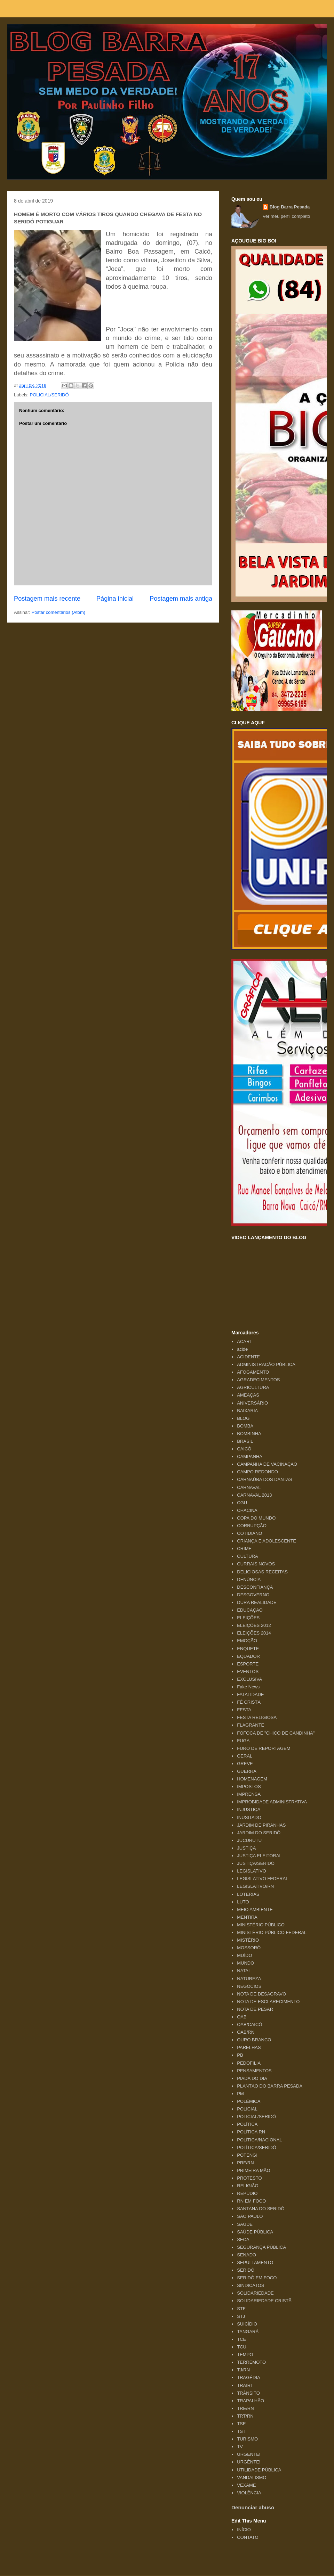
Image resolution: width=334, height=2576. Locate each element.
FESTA (244, 1709)
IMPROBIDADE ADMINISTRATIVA (272, 1801)
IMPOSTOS (249, 1786)
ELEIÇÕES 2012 (254, 1625)
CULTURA (247, 1556)
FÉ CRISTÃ (249, 1702)
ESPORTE (248, 1663)
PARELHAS (249, 2047)
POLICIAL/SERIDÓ (49, 394)
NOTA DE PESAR (255, 2009)
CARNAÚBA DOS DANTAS (264, 1479)
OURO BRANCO (254, 2039)
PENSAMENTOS (254, 2070)
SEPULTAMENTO (255, 2262)
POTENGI (247, 2155)
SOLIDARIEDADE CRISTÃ (264, 2300)
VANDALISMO (251, 2477)
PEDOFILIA (249, 2063)
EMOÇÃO (247, 1640)
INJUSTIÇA (248, 1809)
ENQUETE (248, 1648)
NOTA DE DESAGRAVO (261, 1994)
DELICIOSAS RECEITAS (262, 1571)
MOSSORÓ (249, 1947)
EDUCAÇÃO (250, 1610)
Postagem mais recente (47, 598)
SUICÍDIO (247, 2324)
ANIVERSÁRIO (252, 1403)
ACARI (244, 1341)
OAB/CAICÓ (249, 2024)
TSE (241, 2423)
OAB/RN (245, 2032)
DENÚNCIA (249, 1579)
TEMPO (245, 2354)
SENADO (246, 2254)
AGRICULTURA (253, 1387)
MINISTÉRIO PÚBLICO (261, 1924)
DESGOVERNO (253, 1594)
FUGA (243, 1740)
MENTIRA (247, 1917)
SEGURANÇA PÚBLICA (261, 2247)
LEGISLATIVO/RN (255, 1886)
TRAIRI (244, 2385)
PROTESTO (249, 2178)
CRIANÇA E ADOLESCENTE (266, 1541)
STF (241, 2308)
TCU (241, 2346)
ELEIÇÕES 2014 (254, 1633)
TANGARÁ (248, 2331)
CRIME (244, 1548)
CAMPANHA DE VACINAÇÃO (267, 1464)
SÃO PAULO (250, 2216)
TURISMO (247, 2439)
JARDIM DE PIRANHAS (261, 1825)
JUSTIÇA (246, 1848)
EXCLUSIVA (249, 1679)
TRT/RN (245, 2416)
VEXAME (246, 2485)
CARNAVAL (249, 1487)
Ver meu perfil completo (286, 216)
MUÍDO (244, 1955)
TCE (241, 2339)
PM (240, 2093)
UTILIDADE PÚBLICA (259, 2469)
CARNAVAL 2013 (254, 1495)
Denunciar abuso (252, 2507)
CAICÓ (244, 1448)
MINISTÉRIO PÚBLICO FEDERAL (272, 1932)
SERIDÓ (245, 2270)
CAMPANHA (249, 1456)
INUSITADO (249, 1817)
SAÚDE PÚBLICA (255, 2232)
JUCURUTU (249, 1840)
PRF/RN (245, 2162)
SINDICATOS (250, 2285)
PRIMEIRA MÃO (253, 2170)
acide (242, 1349)
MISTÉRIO (248, 1940)
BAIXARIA (247, 1410)
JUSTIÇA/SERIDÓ (256, 1863)
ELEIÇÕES (248, 1617)
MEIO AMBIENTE (255, 1909)
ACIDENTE (248, 1356)
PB (240, 2055)
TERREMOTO (251, 2362)
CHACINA (247, 1510)
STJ (241, 2316)
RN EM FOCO (251, 2201)
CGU (242, 1502)
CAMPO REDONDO (257, 1471)
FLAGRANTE (250, 1725)
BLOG (243, 1418)
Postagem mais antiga (181, 598)
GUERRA (246, 1771)
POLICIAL (247, 2109)
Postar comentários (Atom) (59, 612)
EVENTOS (248, 1671)
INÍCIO (244, 2529)
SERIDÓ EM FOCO (257, 2277)
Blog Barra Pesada (50, 38)
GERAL (244, 1756)
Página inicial (115, 598)
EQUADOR (248, 1656)
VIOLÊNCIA (249, 2492)
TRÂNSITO (248, 2393)
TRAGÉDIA (248, 2377)
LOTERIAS (248, 1894)
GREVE (245, 1763)
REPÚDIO (247, 2193)
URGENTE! (248, 2454)
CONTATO (247, 2537)
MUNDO (245, 1963)
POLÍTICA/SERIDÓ (256, 2147)
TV (240, 2446)
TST (241, 2431)
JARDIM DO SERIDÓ (258, 1832)
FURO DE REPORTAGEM (263, 1748)
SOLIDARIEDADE (255, 2293)
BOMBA (245, 1426)
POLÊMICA (248, 2101)
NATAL (244, 1970)
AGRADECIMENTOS (258, 1379)
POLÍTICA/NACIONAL (259, 2139)
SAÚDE (245, 2224)
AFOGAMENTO (253, 1372)
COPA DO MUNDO (256, 1518)
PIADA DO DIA (252, 2078)
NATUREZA (249, 1978)
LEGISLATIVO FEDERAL (262, 1878)
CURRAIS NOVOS (256, 1563)
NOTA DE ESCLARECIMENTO (268, 2001)
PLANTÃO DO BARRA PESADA (269, 2086)
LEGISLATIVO (251, 1871)
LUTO (243, 1901)
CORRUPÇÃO (252, 1525)
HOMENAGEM (252, 1778)
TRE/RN (245, 2408)
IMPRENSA (249, 1794)
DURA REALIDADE (256, 1602)
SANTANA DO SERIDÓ (260, 2208)
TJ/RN (243, 2369)
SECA (243, 2239)
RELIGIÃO (247, 2185)
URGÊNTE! (248, 2461)
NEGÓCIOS (249, 1986)
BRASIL (245, 1441)
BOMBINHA (249, 1433)
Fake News (248, 1686)
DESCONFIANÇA (255, 1587)
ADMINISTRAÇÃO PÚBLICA (266, 1364)
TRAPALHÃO (250, 2400)
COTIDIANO (249, 1533)
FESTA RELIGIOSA (257, 1717)
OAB (241, 2016)
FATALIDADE (250, 1694)
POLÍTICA (247, 2124)
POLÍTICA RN (251, 2131)
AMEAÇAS (248, 1395)
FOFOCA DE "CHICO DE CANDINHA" (276, 1733)
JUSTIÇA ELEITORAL (259, 1855)
